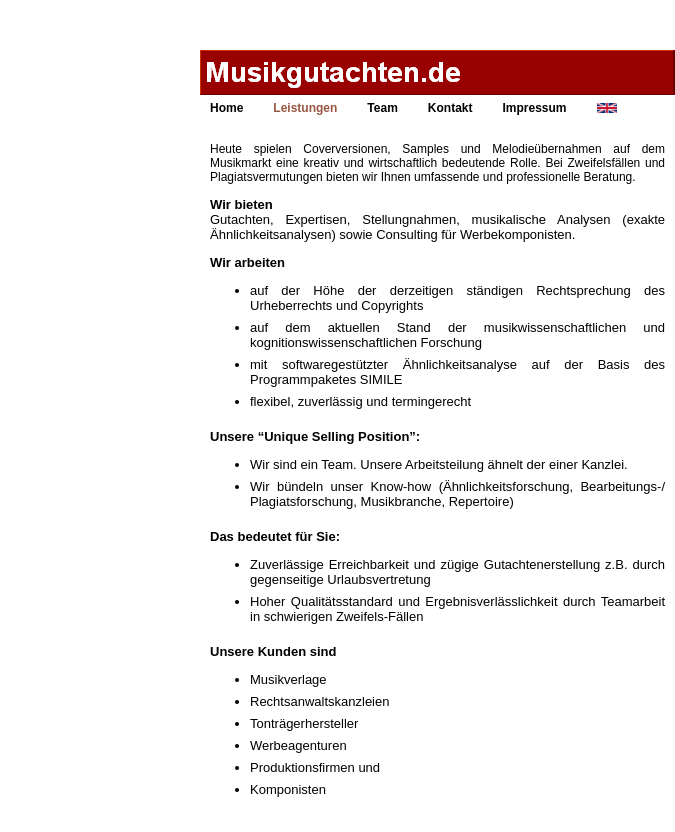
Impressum (535, 108)
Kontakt (450, 108)
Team (382, 108)
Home (226, 108)
